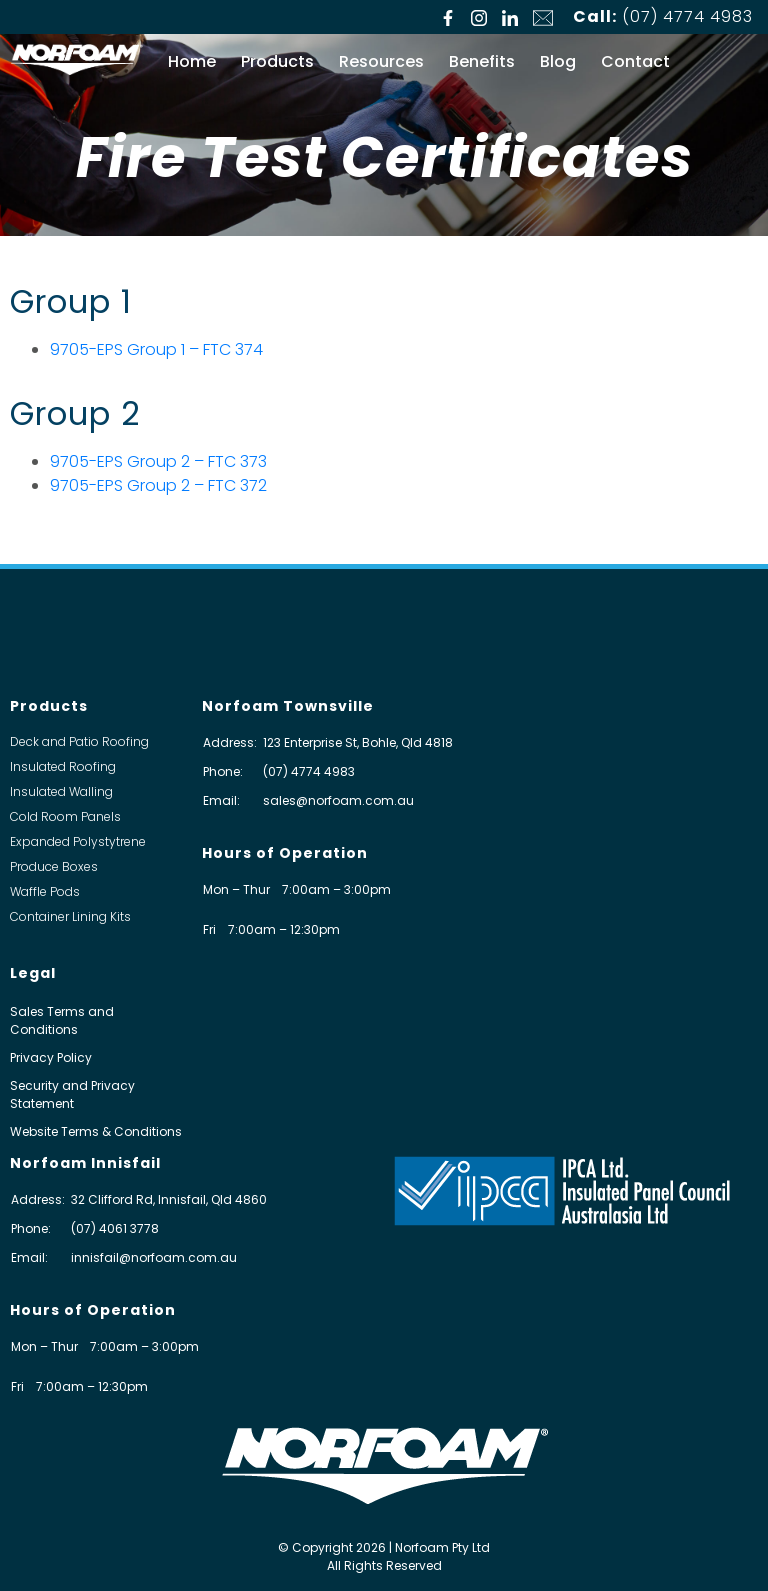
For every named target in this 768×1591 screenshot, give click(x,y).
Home (192, 61)
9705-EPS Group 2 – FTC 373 (158, 461)
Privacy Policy (51, 1057)
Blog (558, 61)
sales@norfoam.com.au (338, 800)
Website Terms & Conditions (96, 1131)
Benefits (482, 61)
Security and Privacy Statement (72, 1094)
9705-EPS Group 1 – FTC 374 (156, 349)
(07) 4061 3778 (115, 1228)
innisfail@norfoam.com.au (154, 1257)
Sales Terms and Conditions (62, 1020)
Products (277, 61)
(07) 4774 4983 (687, 16)
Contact (635, 61)
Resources (381, 61)
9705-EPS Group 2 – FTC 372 (158, 485)
